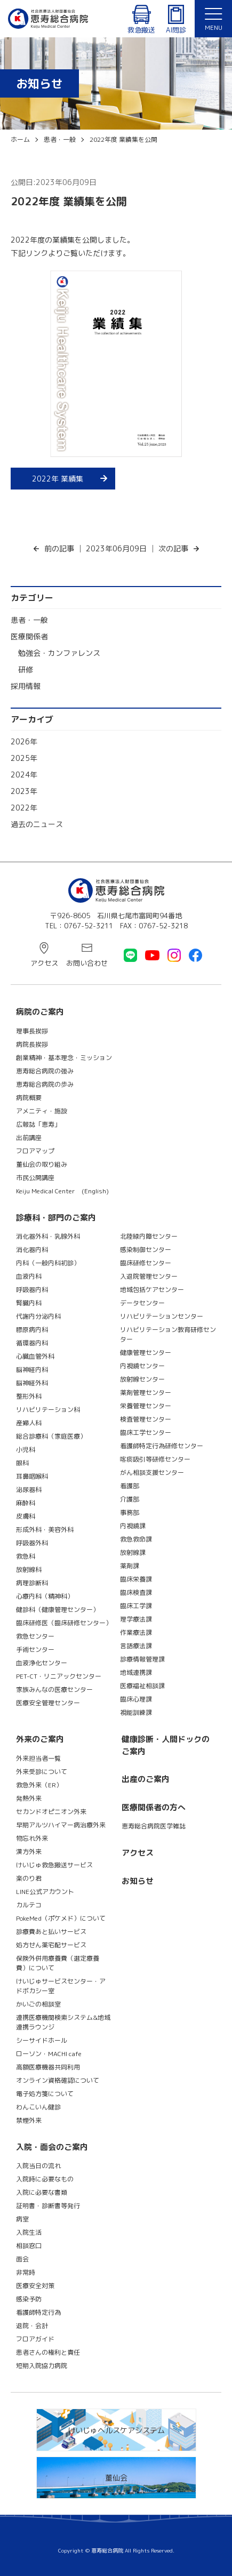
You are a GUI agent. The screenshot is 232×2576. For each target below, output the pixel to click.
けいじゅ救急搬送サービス (54, 1864)
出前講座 (29, 1137)
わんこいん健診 (38, 2107)
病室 (22, 2219)
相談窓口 (29, 2245)
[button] (213, 18)
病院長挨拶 (32, 1044)
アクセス (44, 963)
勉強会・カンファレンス (59, 653)
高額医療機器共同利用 (48, 2067)
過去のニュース (37, 824)
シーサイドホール (41, 2040)
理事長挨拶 (32, 1031)
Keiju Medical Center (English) (62, 1190)
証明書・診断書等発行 (48, 2205)
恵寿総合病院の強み (45, 1071)
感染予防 (29, 2299)
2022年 (24, 808)
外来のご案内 (40, 1739)
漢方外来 (29, 1851)
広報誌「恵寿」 (38, 1124)
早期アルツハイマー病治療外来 (61, 1824)
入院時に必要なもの (45, 2179)
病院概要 (29, 1097)
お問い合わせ (87, 963)
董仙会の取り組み (41, 1164)
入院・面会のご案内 (52, 2147)
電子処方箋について (45, 2093)
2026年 (24, 741)
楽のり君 (29, 1878)
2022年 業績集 (57, 479)
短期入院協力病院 (41, 2365)
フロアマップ (35, 1150)
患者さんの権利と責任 (48, 2352)
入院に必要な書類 (41, 2192)
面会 (22, 2259)
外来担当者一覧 (38, 1758)
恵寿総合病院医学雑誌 (154, 1826)
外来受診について (41, 1771)
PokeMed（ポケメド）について (61, 1918)
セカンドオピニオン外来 (51, 1811)
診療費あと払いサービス (51, 1931)
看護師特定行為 (38, 2312)
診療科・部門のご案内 (56, 1217)
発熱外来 (29, 1798)
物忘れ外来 (32, 1838)
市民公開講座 (35, 1177)
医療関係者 (29, 636)
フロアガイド (35, 2339)
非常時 (25, 2272)
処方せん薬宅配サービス (51, 1944)
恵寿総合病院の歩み (45, 1084)
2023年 (24, 791)
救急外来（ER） (39, 1784)
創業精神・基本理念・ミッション (64, 1057)
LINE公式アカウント (45, 1891)
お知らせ (138, 1881)
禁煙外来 (29, 2120)
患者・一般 (29, 620)
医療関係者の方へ (154, 1807)
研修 (25, 669)
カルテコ (29, 1904)
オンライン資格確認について (57, 2080)
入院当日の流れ (38, 2165)
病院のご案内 (40, 1011)
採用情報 (26, 686)
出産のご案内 (146, 1779)
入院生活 (29, 2232)
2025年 (24, 758)
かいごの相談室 (38, 2004)
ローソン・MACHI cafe (49, 2053)
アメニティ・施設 (41, 1111)
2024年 (24, 774)
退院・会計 (32, 2325)
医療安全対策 (35, 2285)
